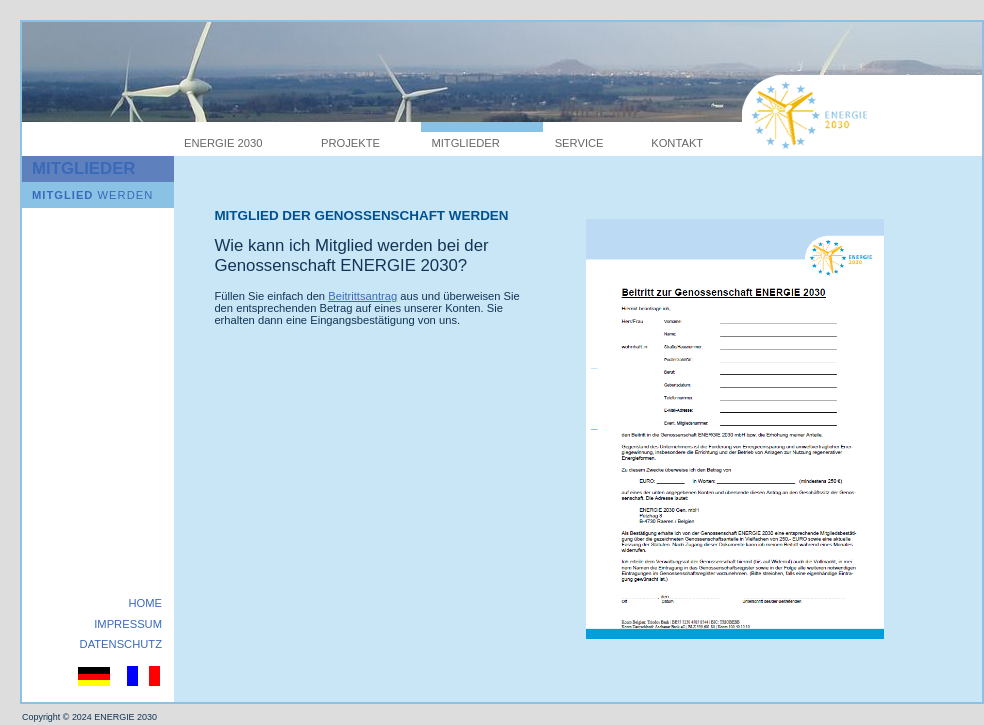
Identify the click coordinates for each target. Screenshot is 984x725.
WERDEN (92, 195)
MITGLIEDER (465, 143)
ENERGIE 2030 (223, 143)
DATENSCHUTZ (121, 644)
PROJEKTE (350, 143)
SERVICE (579, 143)
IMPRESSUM (128, 624)
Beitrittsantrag (362, 296)
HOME (145, 603)
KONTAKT (677, 143)
